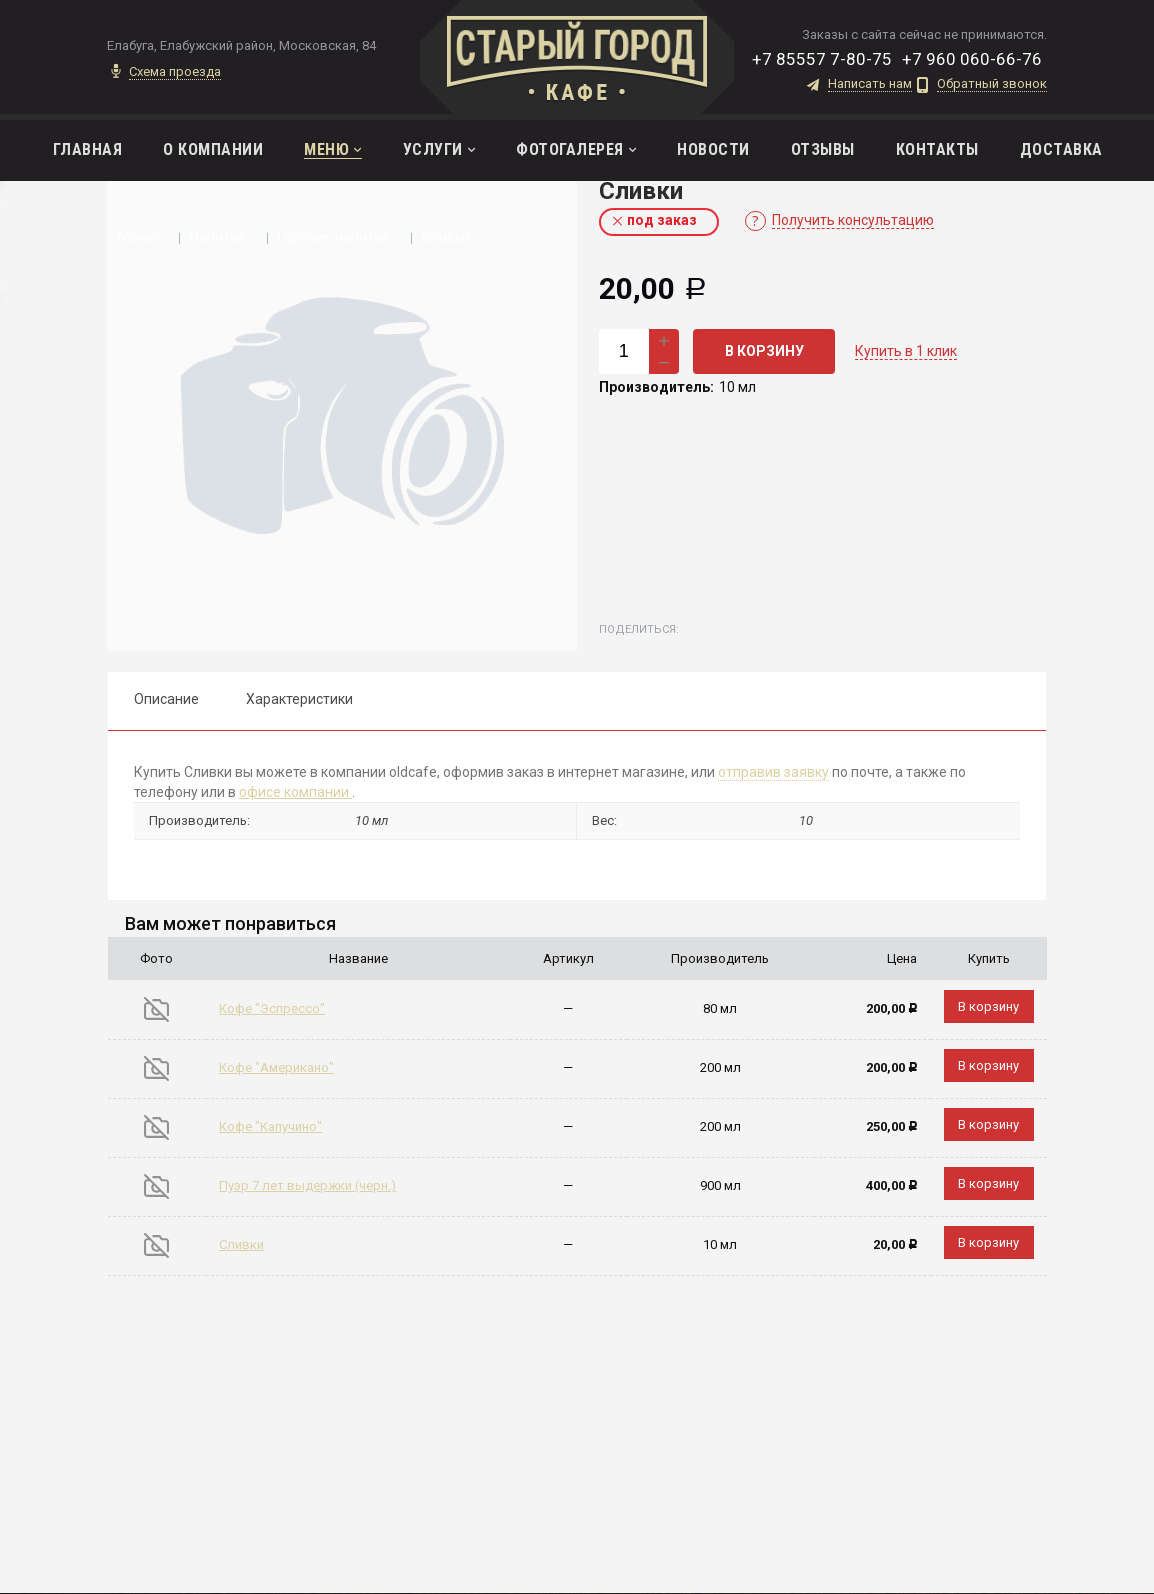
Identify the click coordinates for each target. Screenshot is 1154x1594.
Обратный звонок (992, 84)
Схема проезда (175, 72)
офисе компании (295, 792)
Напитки (217, 237)
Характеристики (299, 699)
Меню (137, 237)
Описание (166, 699)
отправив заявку (773, 772)
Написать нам (870, 84)
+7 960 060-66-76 (972, 59)
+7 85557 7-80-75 (822, 59)
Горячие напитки (333, 237)
